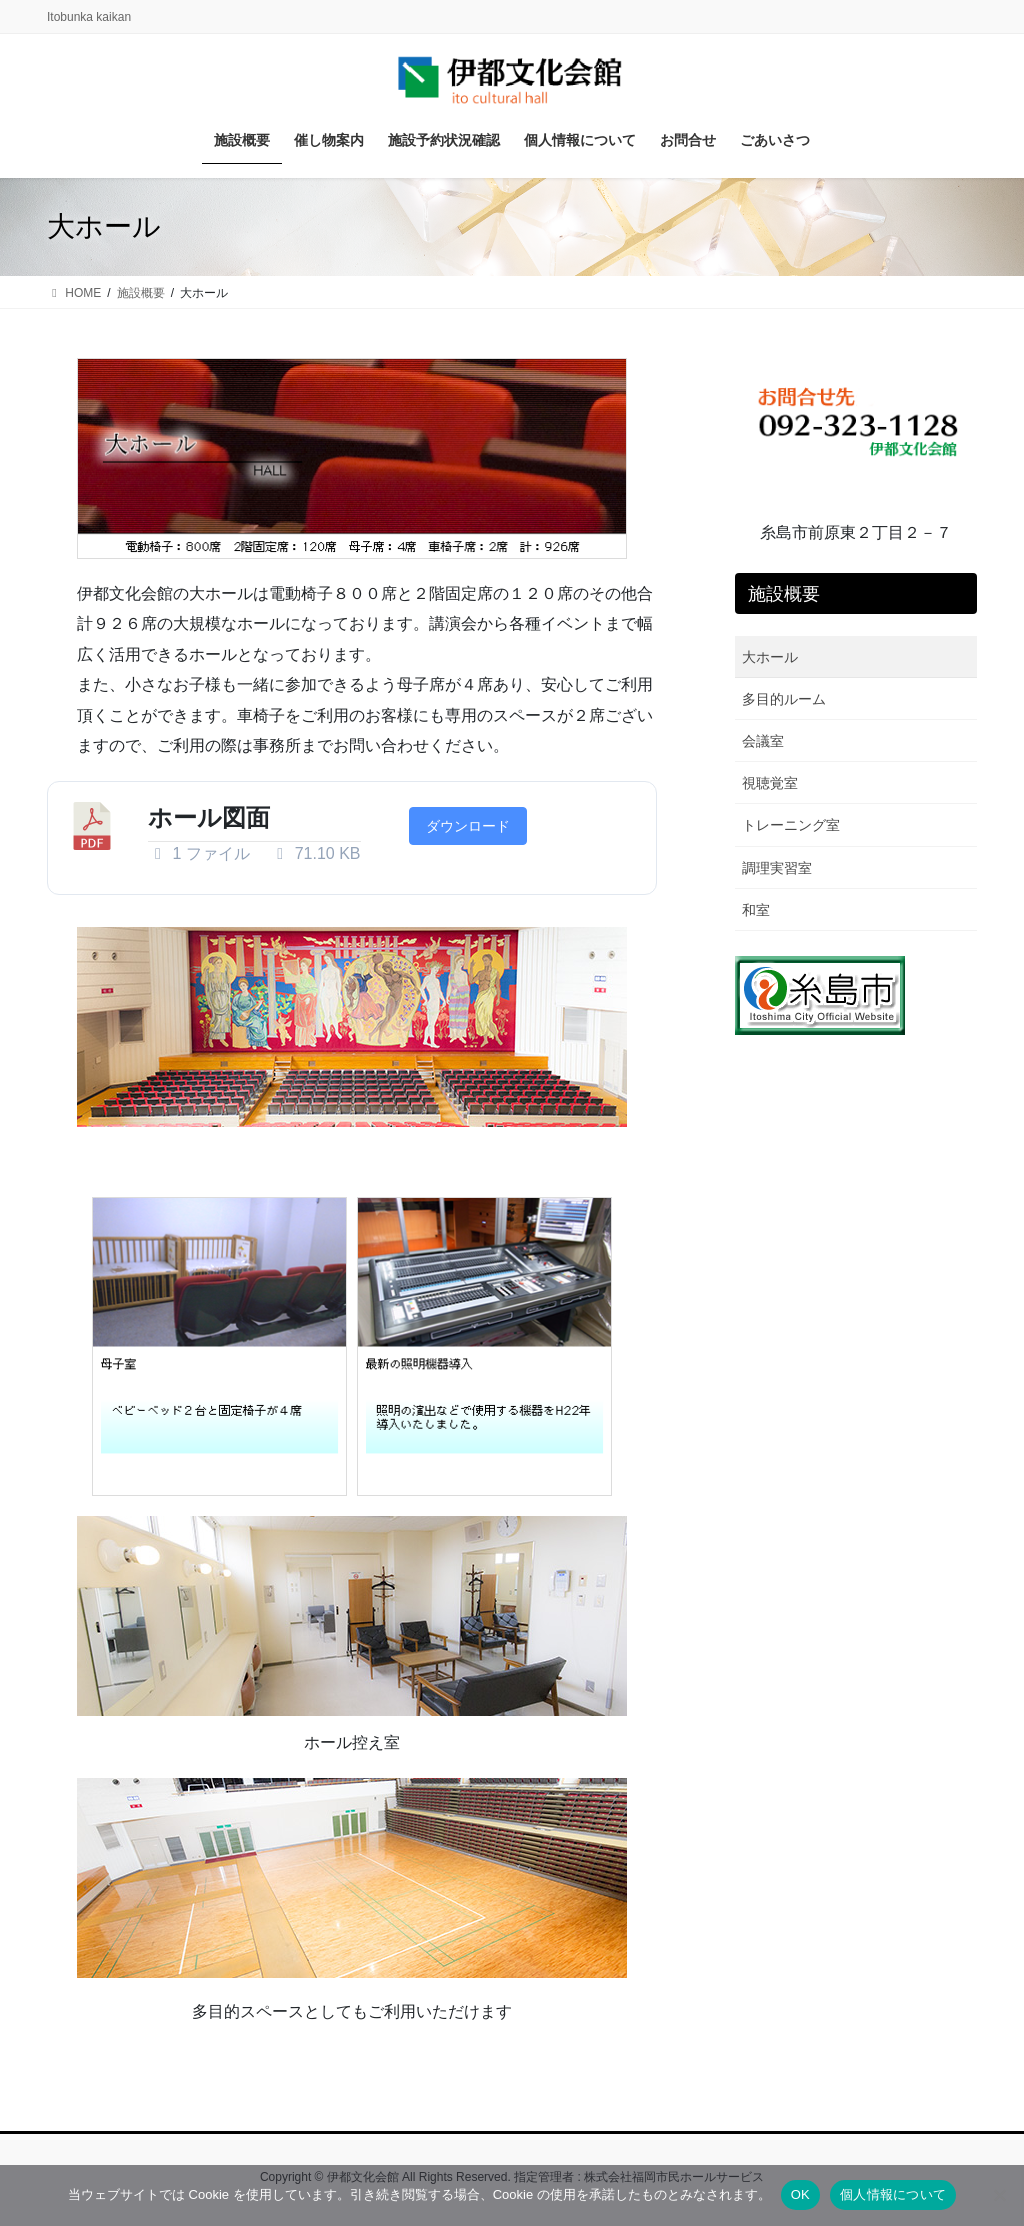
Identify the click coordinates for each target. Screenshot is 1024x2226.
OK (800, 2194)
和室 (756, 910)
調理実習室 (777, 868)
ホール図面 (209, 817)
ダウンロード (468, 826)
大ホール (770, 657)
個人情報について (893, 2194)
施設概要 (784, 594)
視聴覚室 (770, 783)
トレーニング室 (791, 825)
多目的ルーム (784, 699)
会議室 (763, 741)
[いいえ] (999, 2195)
